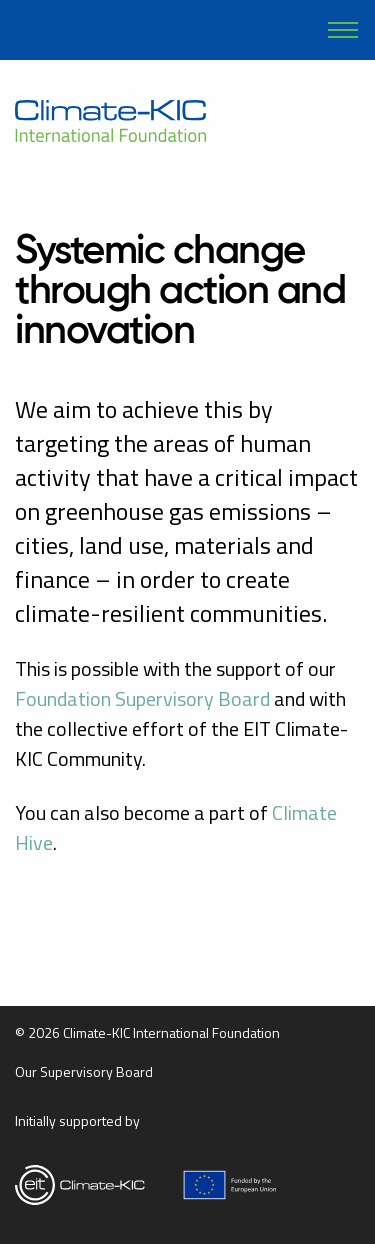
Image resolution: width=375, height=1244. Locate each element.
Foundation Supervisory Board (142, 698)
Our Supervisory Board (84, 1071)
